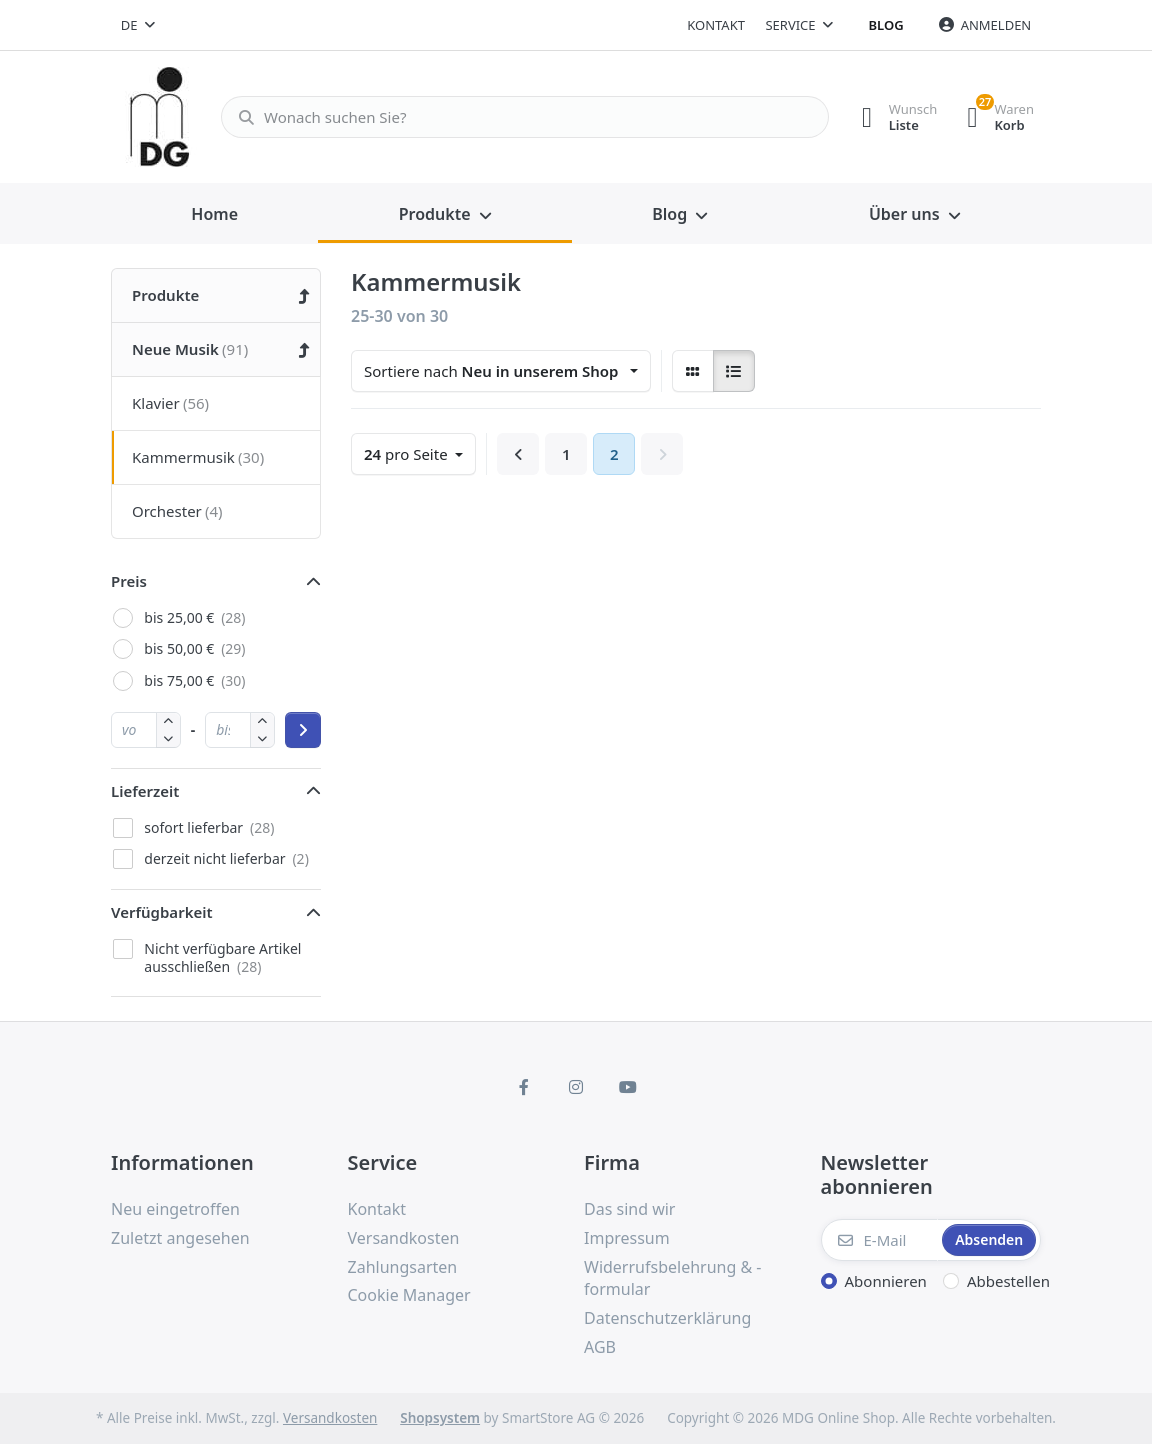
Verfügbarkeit (162, 912)
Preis (129, 581)
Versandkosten (330, 1418)
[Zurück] (518, 454)
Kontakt (716, 25)
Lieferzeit (145, 791)
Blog (886, 25)
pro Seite (408, 454)
